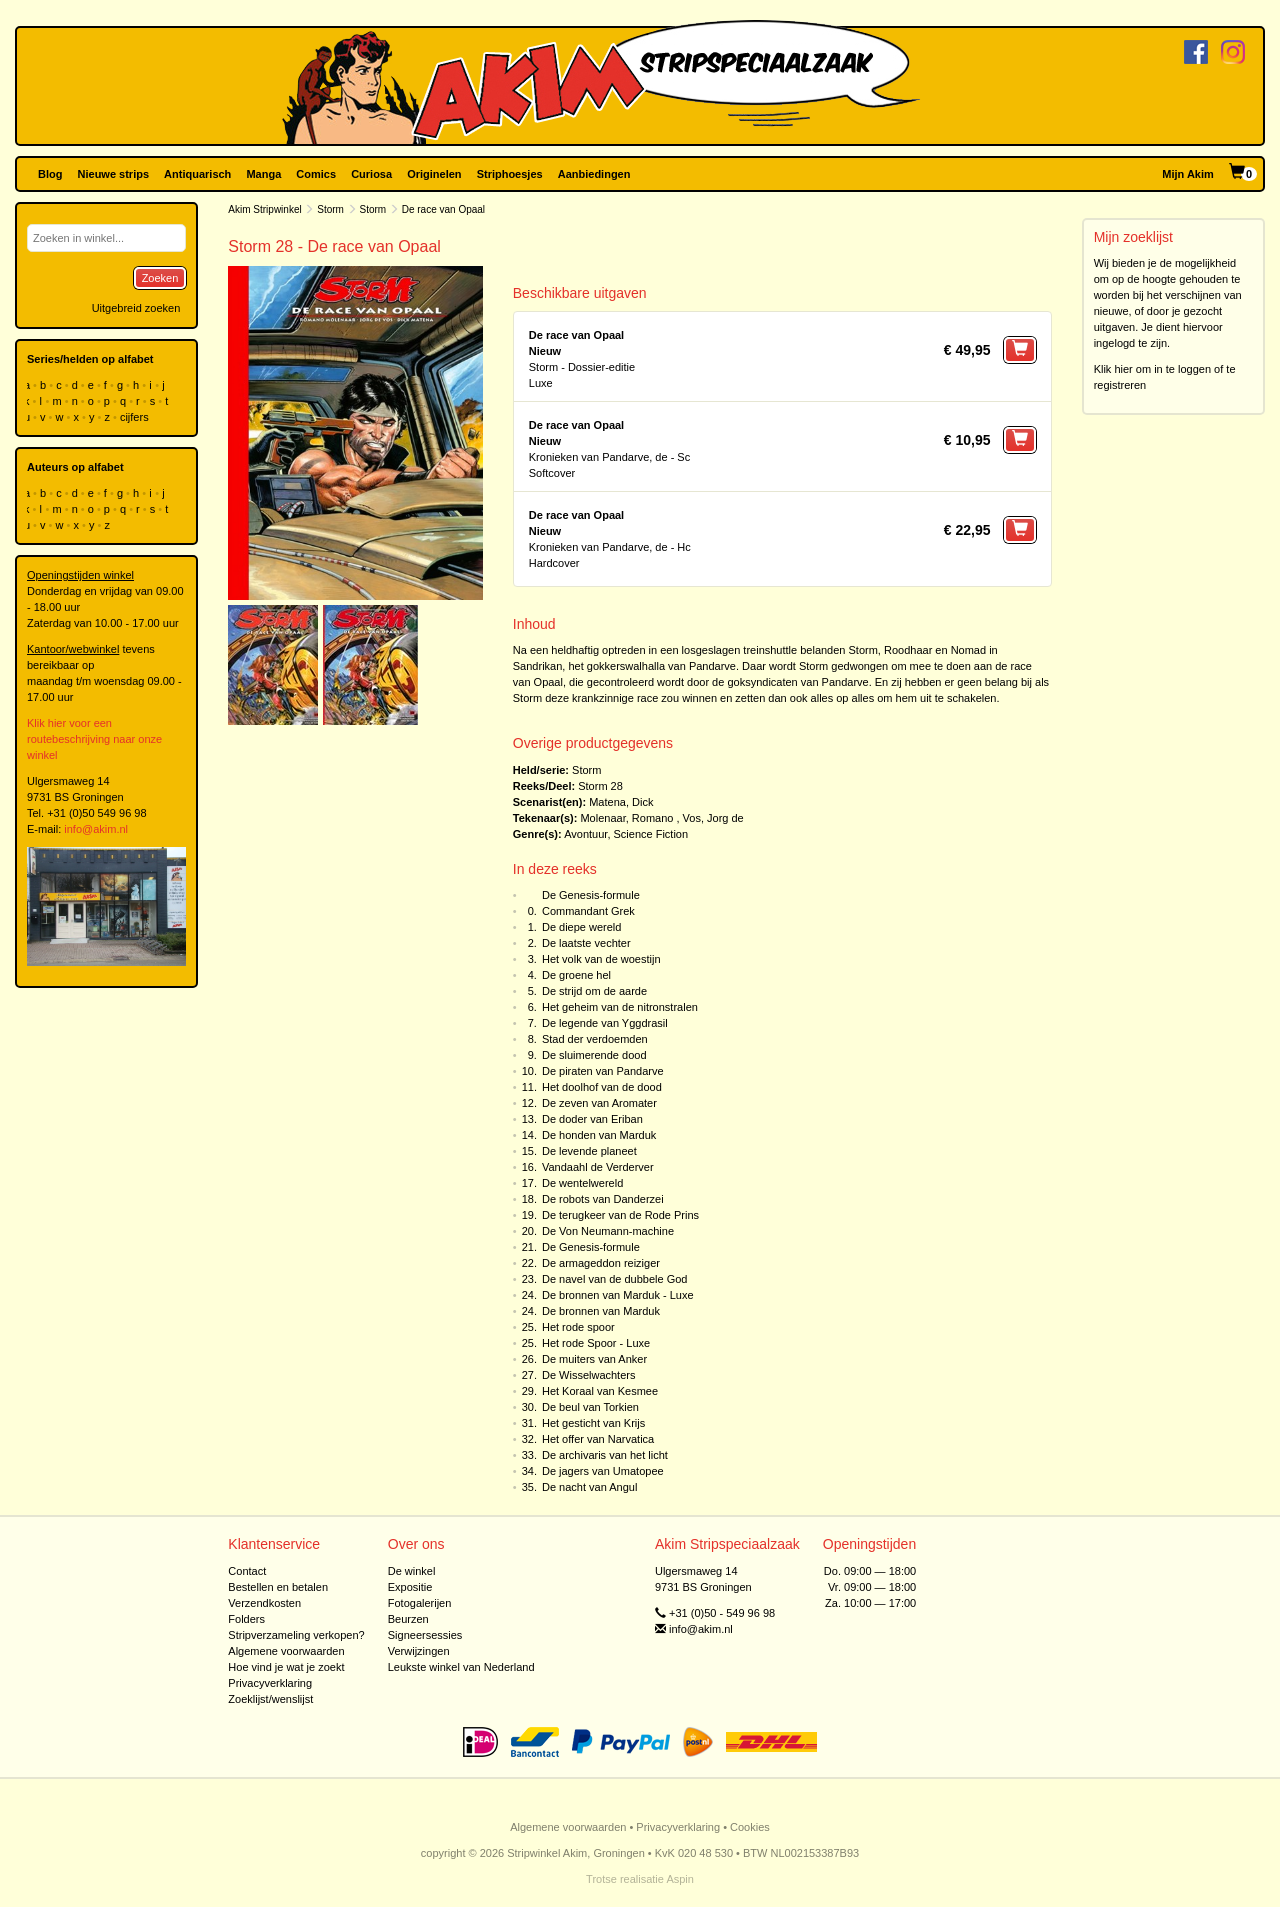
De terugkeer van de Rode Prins (620, 1215)
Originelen (434, 174)
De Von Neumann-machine (608, 1231)
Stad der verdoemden (595, 1039)
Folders (246, 1619)
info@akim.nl (96, 829)
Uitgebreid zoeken (136, 308)
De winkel (412, 1571)
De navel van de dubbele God (615, 1279)
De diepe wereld (582, 927)
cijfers (136, 417)
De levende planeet (589, 1151)
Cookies (750, 1827)
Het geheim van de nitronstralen (620, 1007)
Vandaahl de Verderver (598, 1167)
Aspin (680, 1879)
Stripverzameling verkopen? (296, 1635)
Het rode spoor (578, 1327)
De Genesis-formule (591, 895)
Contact (247, 1571)
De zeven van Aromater (599, 1103)
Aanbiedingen (594, 174)
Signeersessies (425, 1635)
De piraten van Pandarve (603, 1071)
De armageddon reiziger (601, 1263)
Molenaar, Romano (626, 818)
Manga (263, 174)
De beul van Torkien (590, 1407)
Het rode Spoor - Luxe (596, 1343)
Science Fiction (651, 834)
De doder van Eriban (592, 1119)
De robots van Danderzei (603, 1199)
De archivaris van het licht (605, 1455)
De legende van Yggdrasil (605, 1023)
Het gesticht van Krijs (593, 1423)
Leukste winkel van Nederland (461, 1667)
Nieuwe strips (114, 174)
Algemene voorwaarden (286, 1651)
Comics (316, 174)
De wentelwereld (582, 1183)
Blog (50, 174)
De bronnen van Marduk (601, 1311)
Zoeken (160, 278)
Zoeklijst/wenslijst (270, 1699)
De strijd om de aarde (594, 991)
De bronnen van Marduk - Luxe (618, 1295)
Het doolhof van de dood (602, 1087)
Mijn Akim (1188, 174)
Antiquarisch (197, 174)
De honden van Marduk (599, 1135)
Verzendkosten (264, 1603)
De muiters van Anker (594, 1359)
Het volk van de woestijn (601, 959)
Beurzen (408, 1619)
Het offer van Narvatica (598, 1439)
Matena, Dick (621, 802)
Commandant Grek (588, 911)
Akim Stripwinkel (264, 209)
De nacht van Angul (589, 1487)
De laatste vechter (586, 943)
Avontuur (585, 834)
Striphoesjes (510, 174)
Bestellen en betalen (278, 1587)
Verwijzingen (419, 1651)
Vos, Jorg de (713, 818)
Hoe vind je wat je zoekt (286, 1667)
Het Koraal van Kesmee (600, 1391)
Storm (330, 209)
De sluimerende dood (594, 1055)
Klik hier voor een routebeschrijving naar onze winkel (94, 739)
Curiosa (371, 174)
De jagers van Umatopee (603, 1471)
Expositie (410, 1587)
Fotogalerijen (420, 1603)
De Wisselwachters (589, 1375)
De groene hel (576, 975)
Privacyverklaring (270, 1683)
